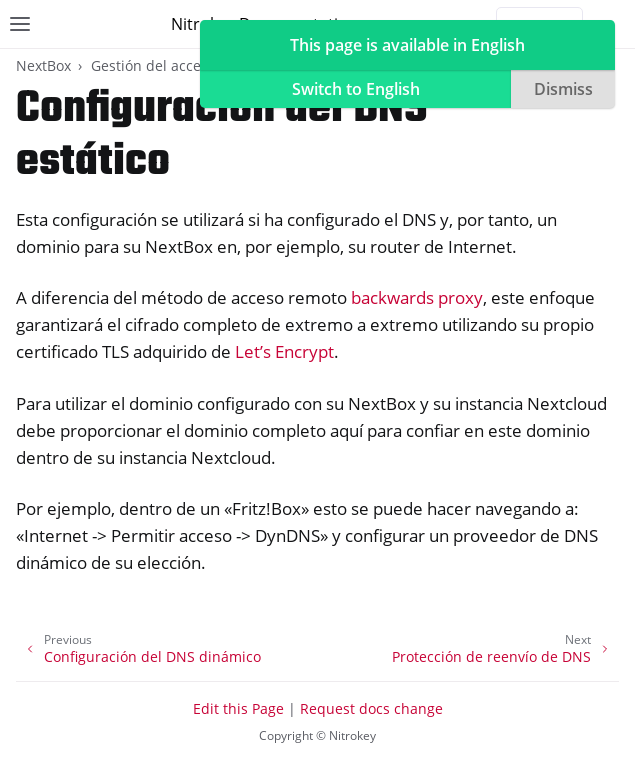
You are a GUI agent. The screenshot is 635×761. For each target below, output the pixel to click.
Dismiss (563, 89)
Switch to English (356, 89)
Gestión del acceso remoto (179, 65)
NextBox (43, 65)
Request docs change (371, 708)
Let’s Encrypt (284, 351)
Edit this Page (238, 708)
